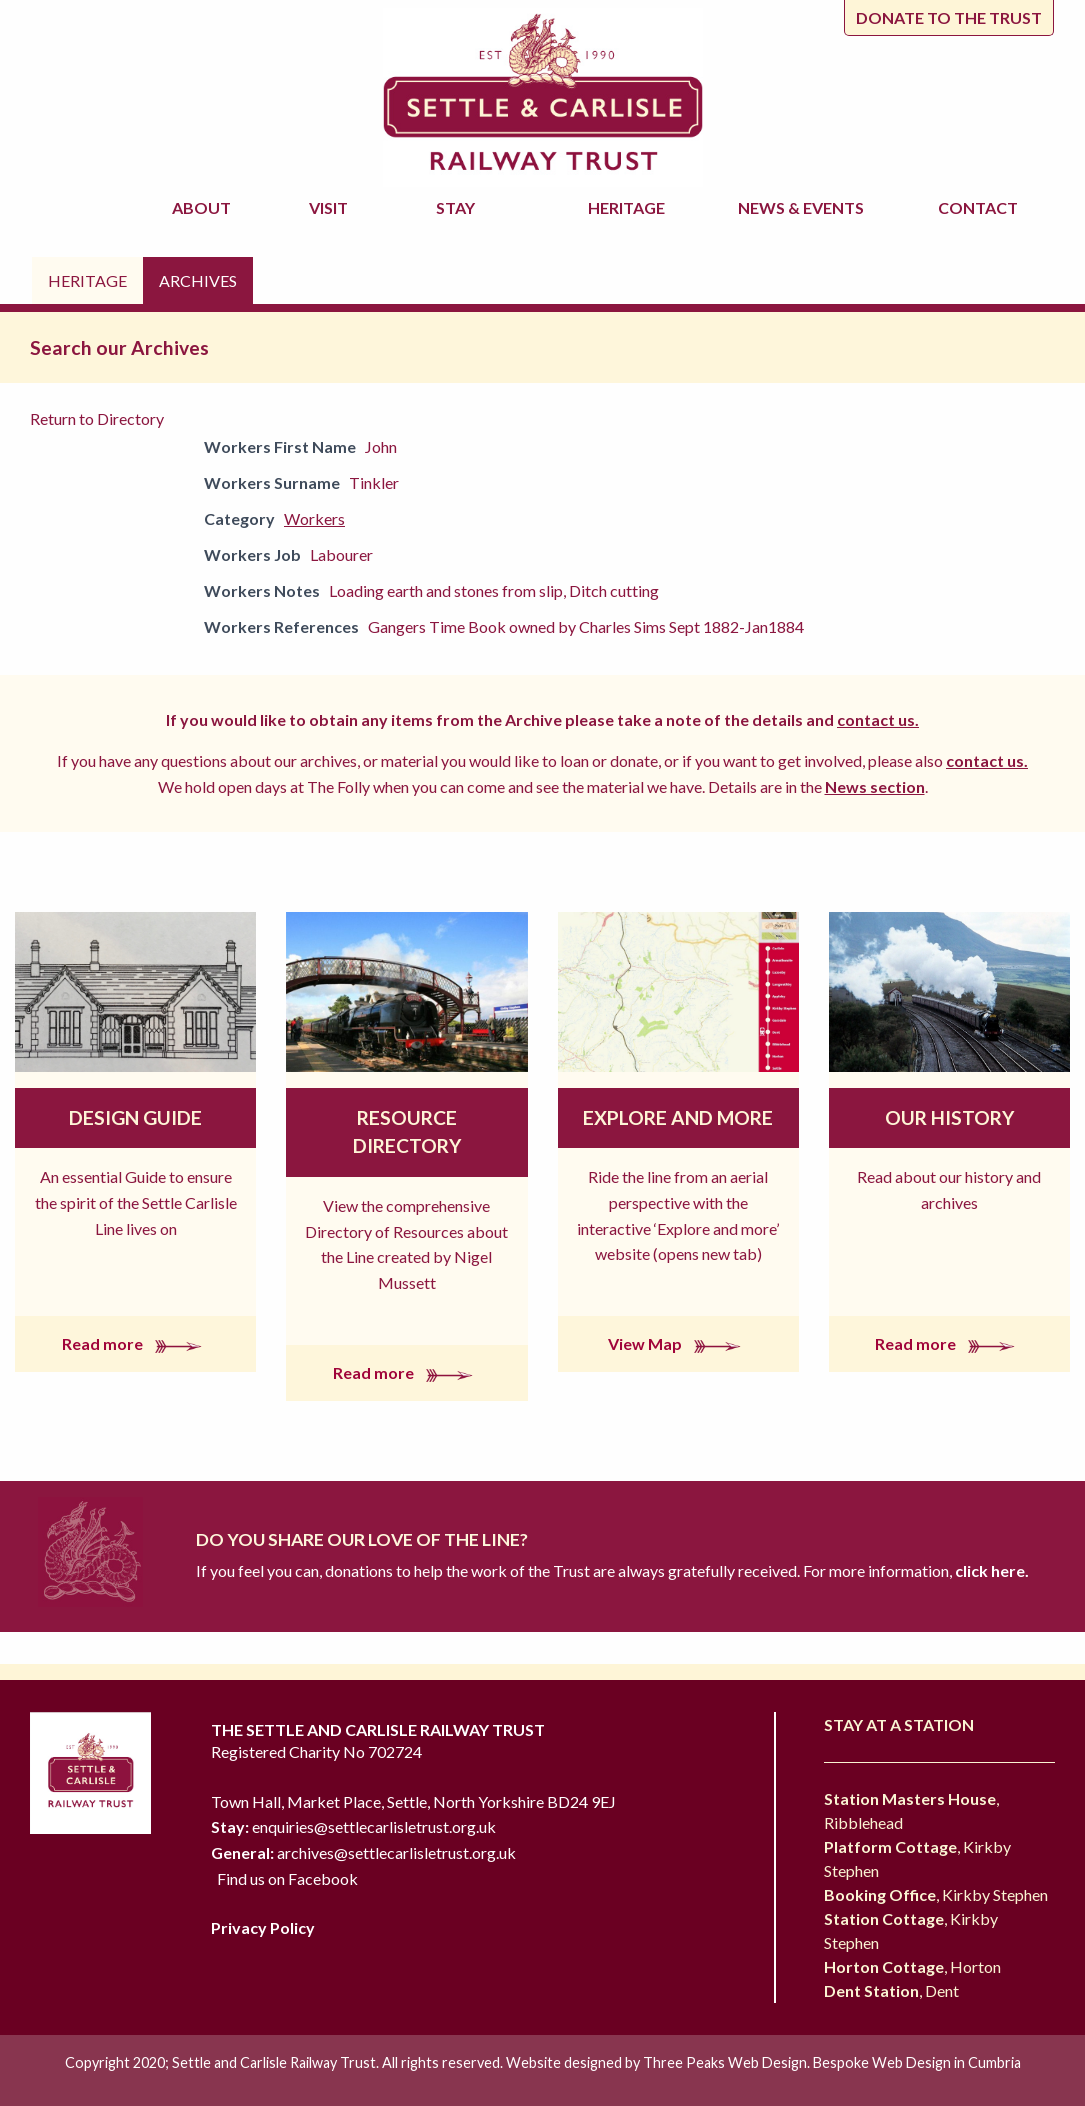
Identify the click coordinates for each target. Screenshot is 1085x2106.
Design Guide (135, 1117)
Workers (314, 518)
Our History (949, 1117)
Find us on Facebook (287, 1878)
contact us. (878, 719)
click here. (990, 1570)
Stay (458, 207)
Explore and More (678, 1117)
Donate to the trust (949, 17)
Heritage (629, 207)
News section (875, 786)
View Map (678, 1343)
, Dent (891, 1990)
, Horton (912, 1966)
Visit (331, 207)
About (204, 207)
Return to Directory (97, 418)
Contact (978, 207)
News (804, 208)
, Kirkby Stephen (936, 1894)
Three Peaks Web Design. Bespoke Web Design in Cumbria (832, 2062)
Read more (136, 1343)
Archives (198, 280)
